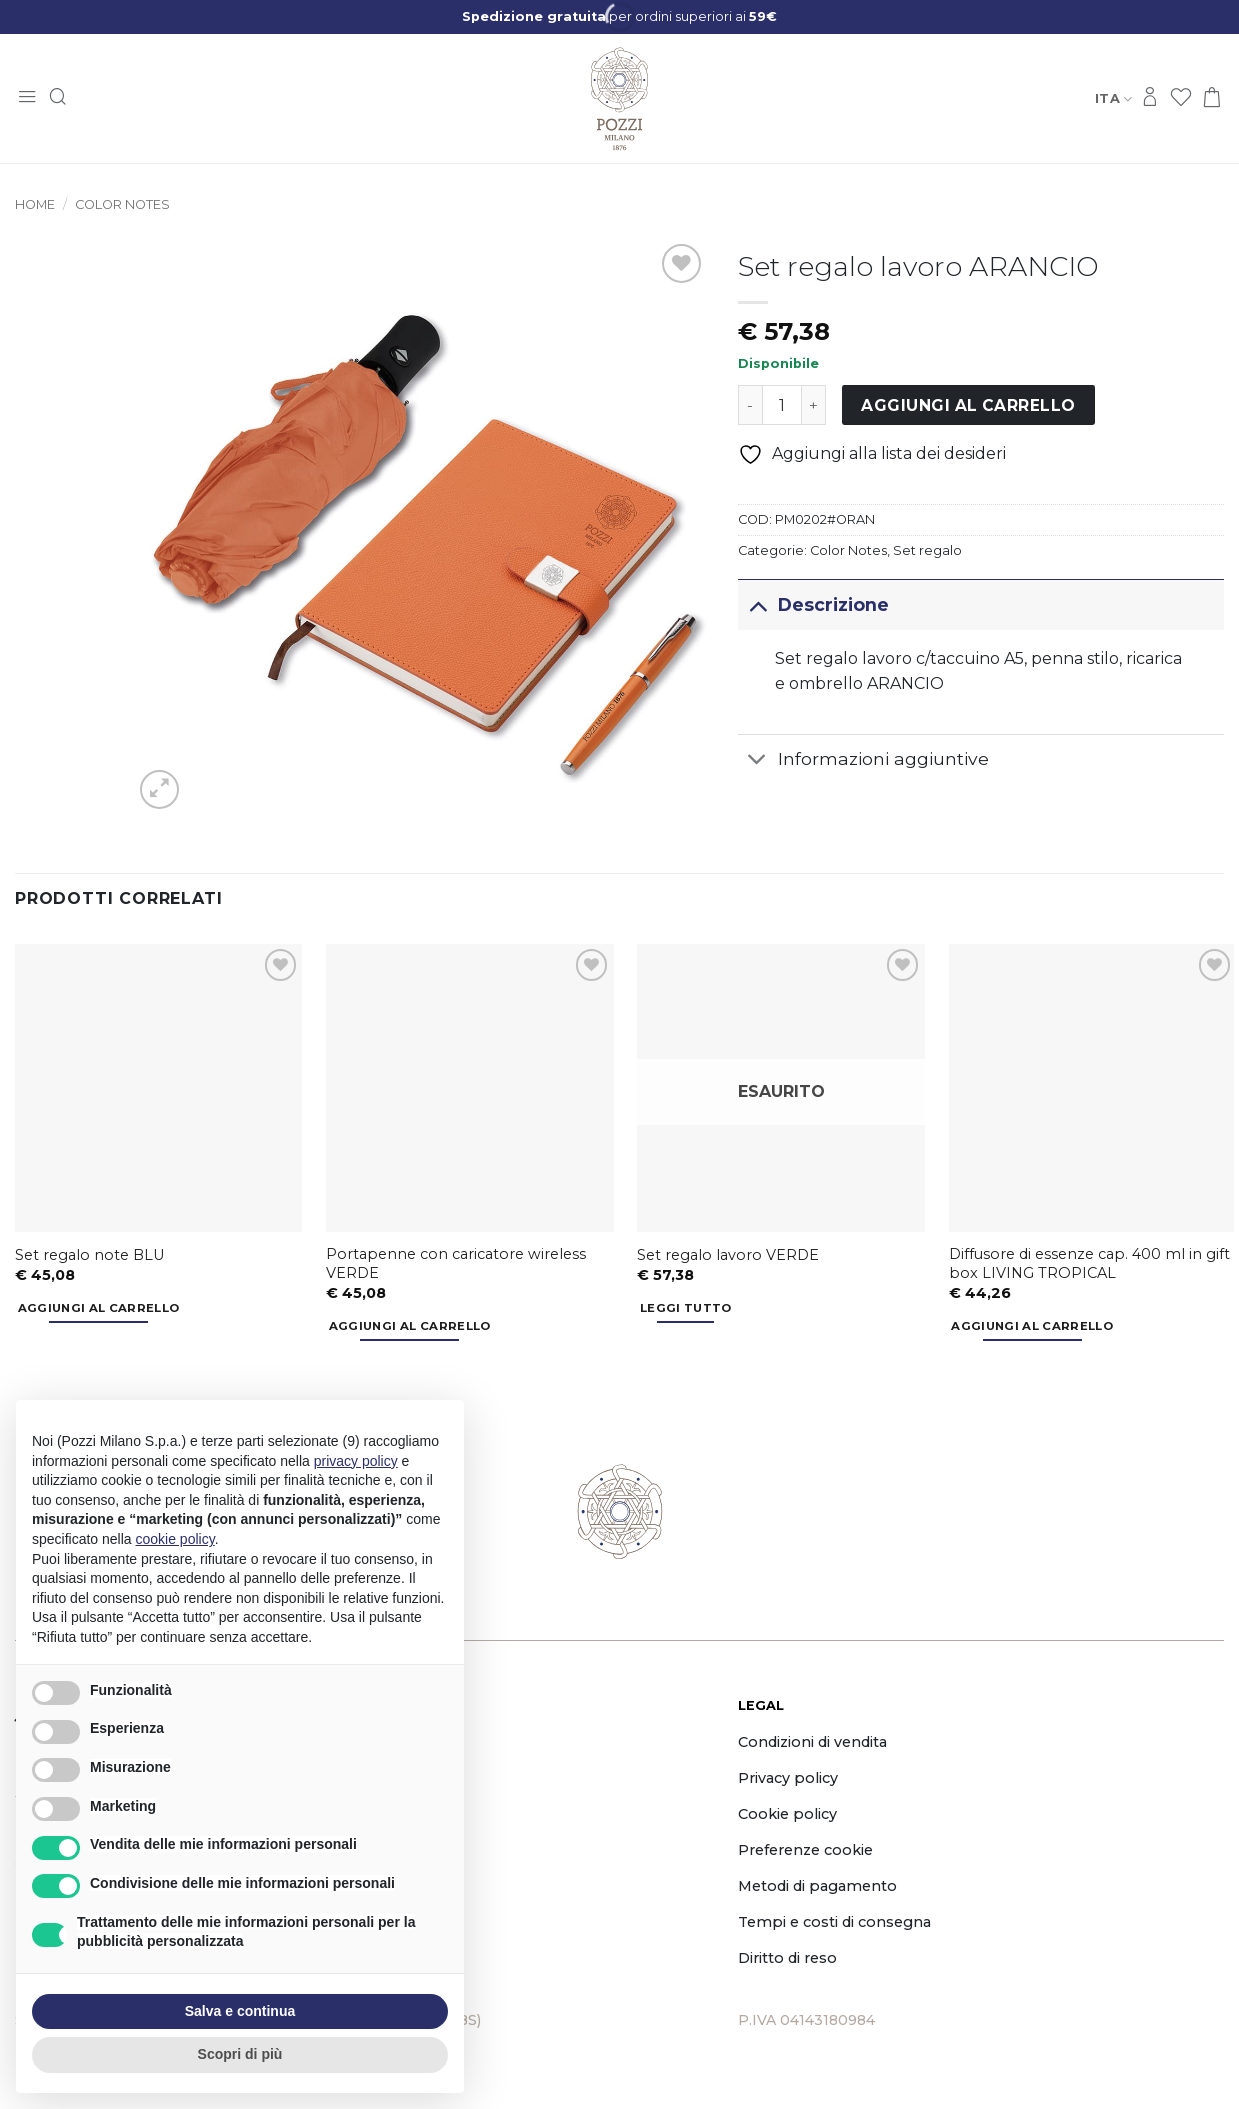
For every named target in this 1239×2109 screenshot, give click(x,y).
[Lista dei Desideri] (1181, 98)
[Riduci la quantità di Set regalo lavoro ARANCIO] (750, 405)
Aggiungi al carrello (968, 405)
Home (35, 204)
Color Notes (122, 204)
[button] (27, 98)
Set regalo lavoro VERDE (728, 1255)
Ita (1113, 98)
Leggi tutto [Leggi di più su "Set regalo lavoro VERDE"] (686, 1308)
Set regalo (927, 550)
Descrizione (813, 604)
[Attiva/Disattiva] (757, 604)
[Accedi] (1150, 98)
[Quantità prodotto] (782, 405)
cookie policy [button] (175, 1539)
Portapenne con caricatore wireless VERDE (456, 1263)
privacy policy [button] (356, 1461)
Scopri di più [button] (240, 2054)
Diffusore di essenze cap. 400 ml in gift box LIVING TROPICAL (1089, 1263)
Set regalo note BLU (89, 1255)
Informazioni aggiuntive (863, 761)
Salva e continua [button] (240, 2011)
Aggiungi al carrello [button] (99, 1308)
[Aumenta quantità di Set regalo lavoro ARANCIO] (814, 405)
